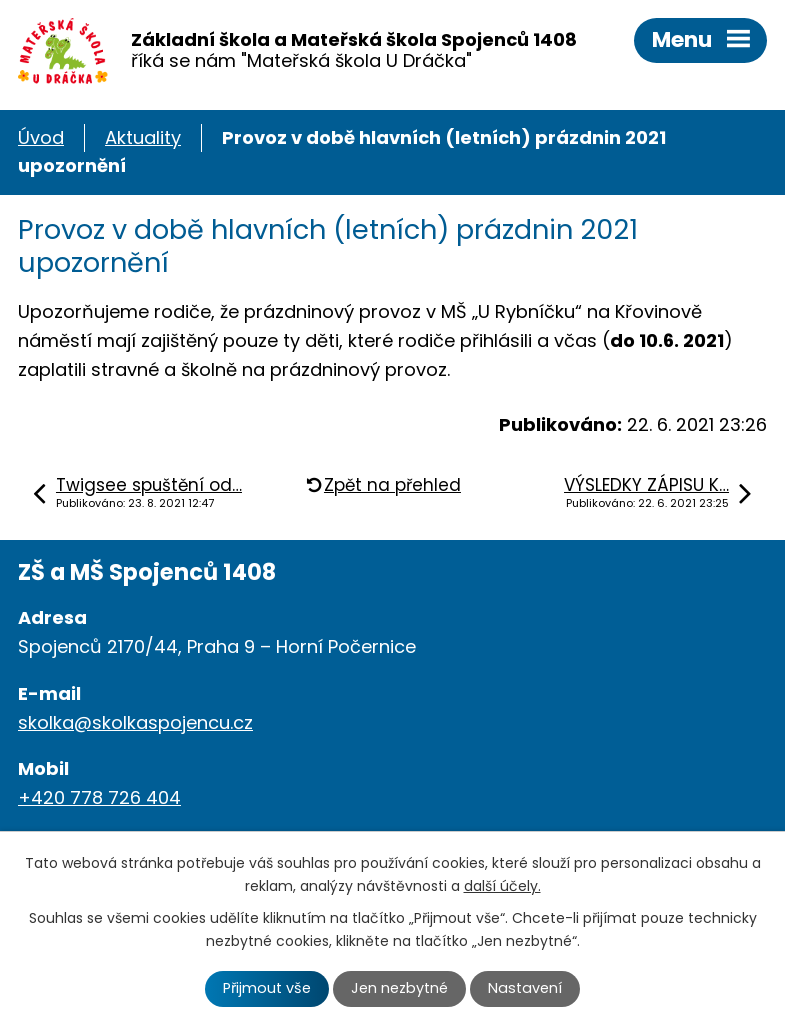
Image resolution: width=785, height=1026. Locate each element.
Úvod (41, 137)
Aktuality (143, 137)
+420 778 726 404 (99, 797)
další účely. (502, 886)
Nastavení (525, 988)
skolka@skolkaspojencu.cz (135, 722)
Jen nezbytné (399, 988)
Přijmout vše (267, 988)
